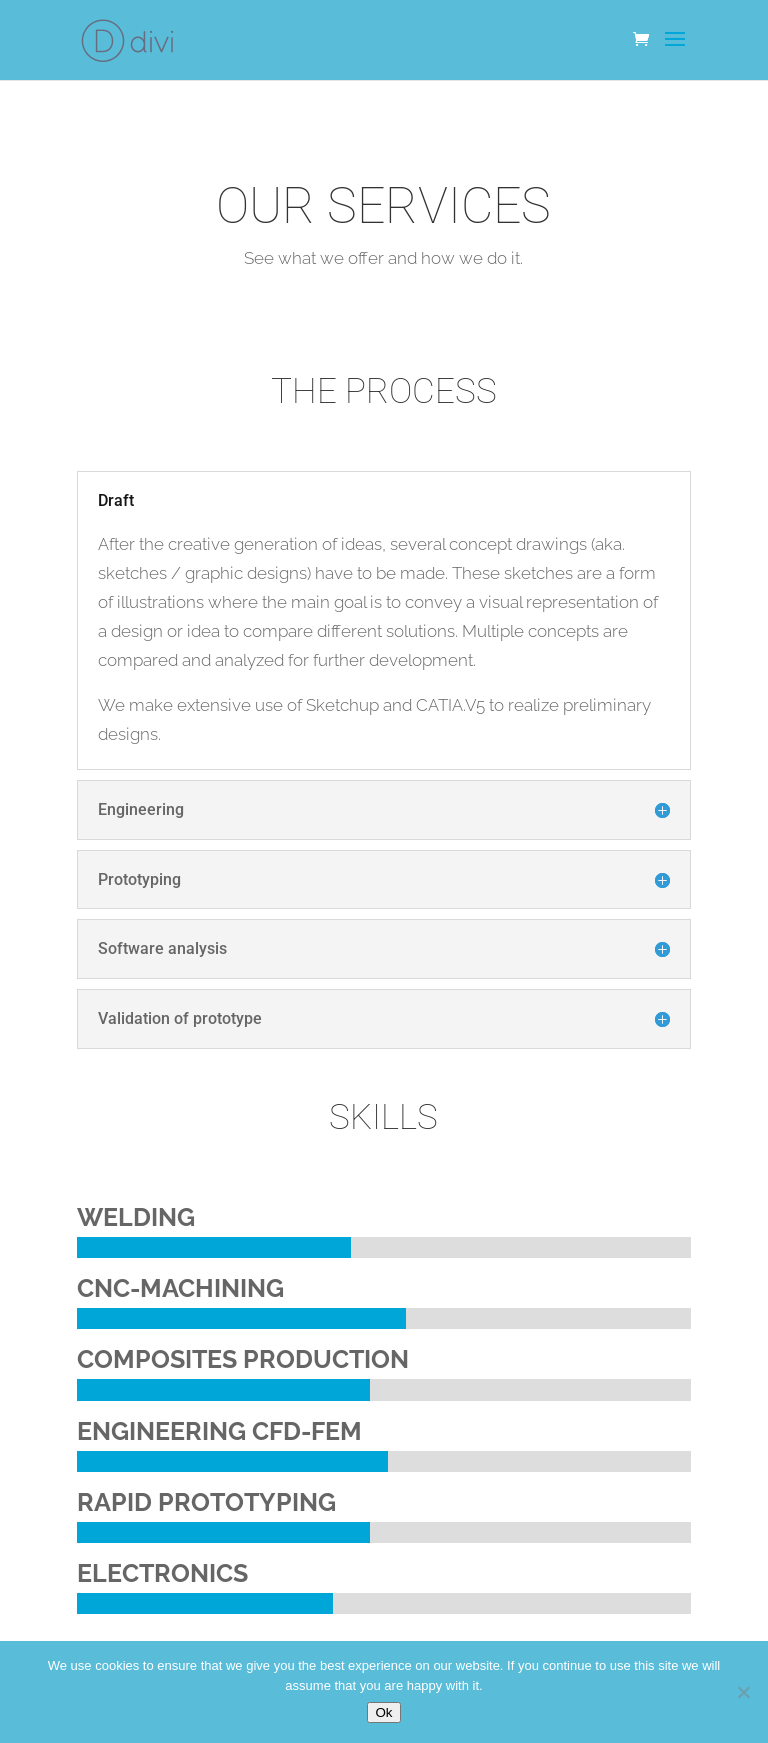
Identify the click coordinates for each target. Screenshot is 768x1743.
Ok (383, 1712)
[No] (743, 1692)
